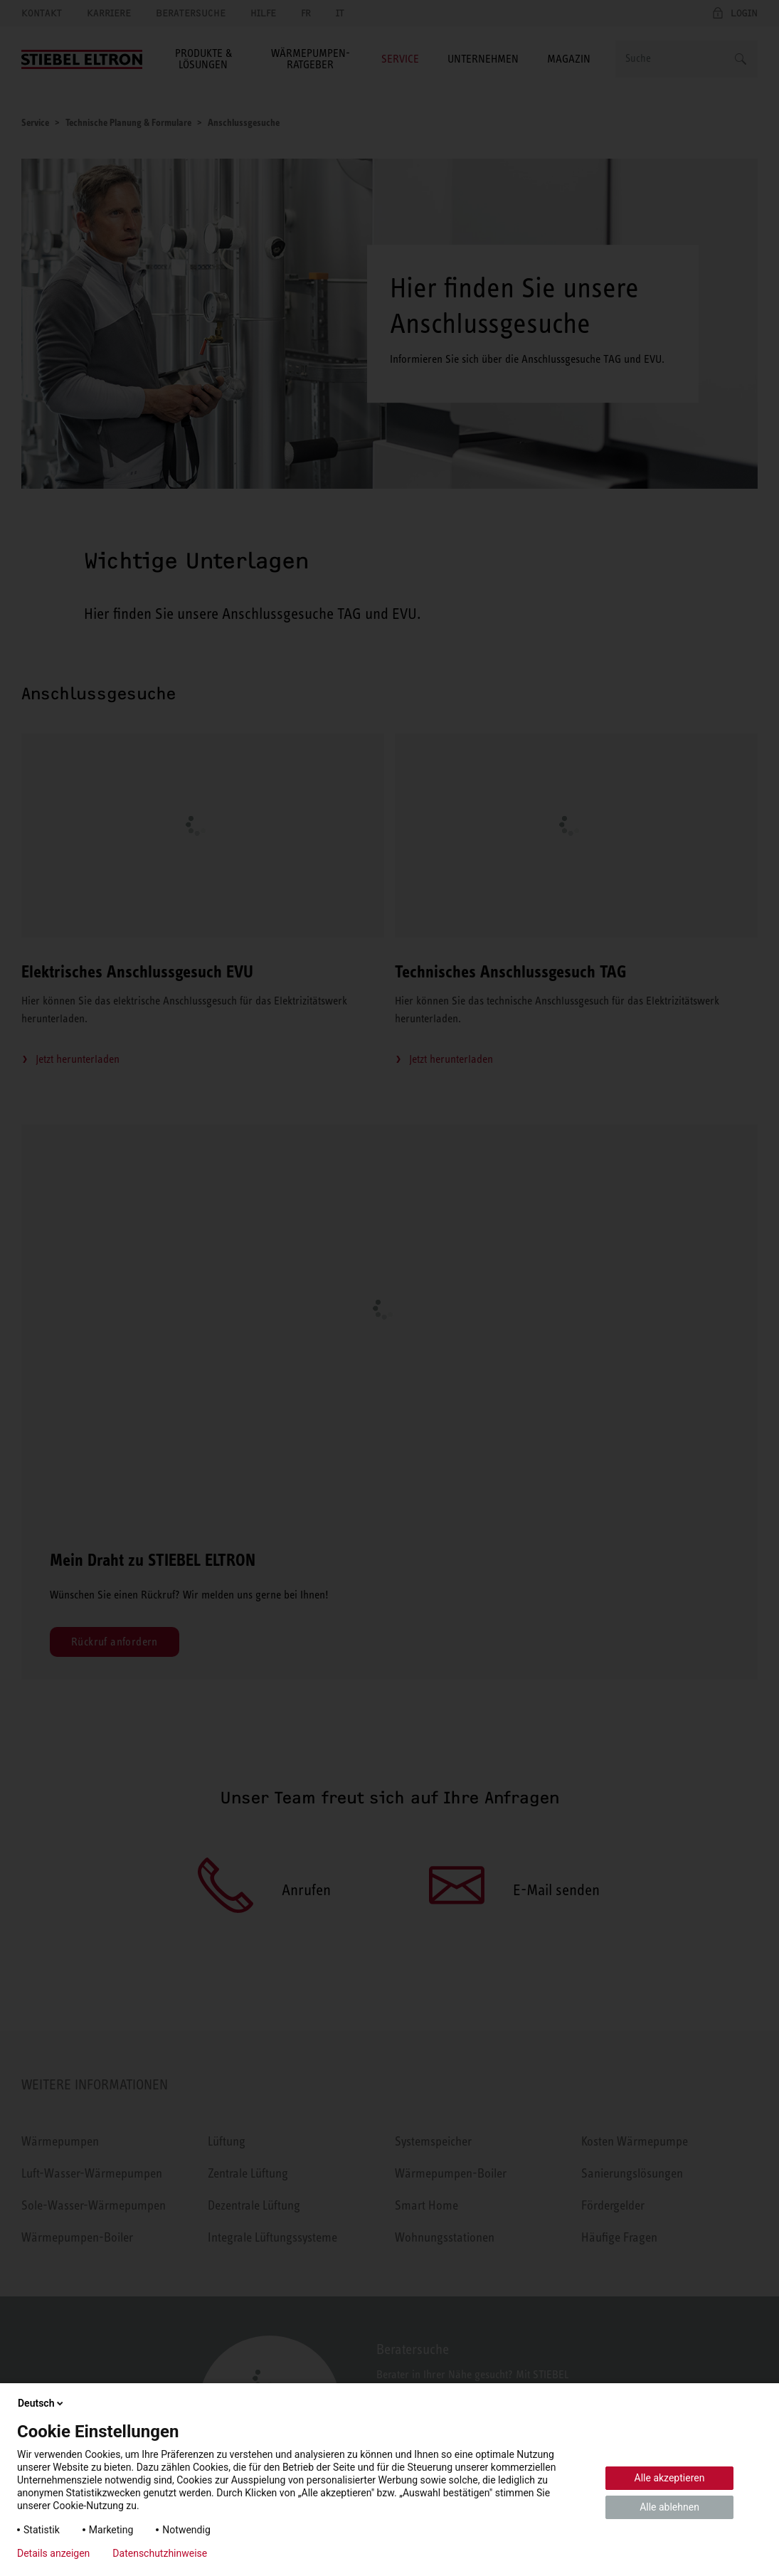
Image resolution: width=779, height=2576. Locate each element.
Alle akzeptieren (670, 2478)
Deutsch (41, 2403)
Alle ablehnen (669, 2507)
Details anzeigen (53, 2553)
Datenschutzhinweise (159, 2553)
